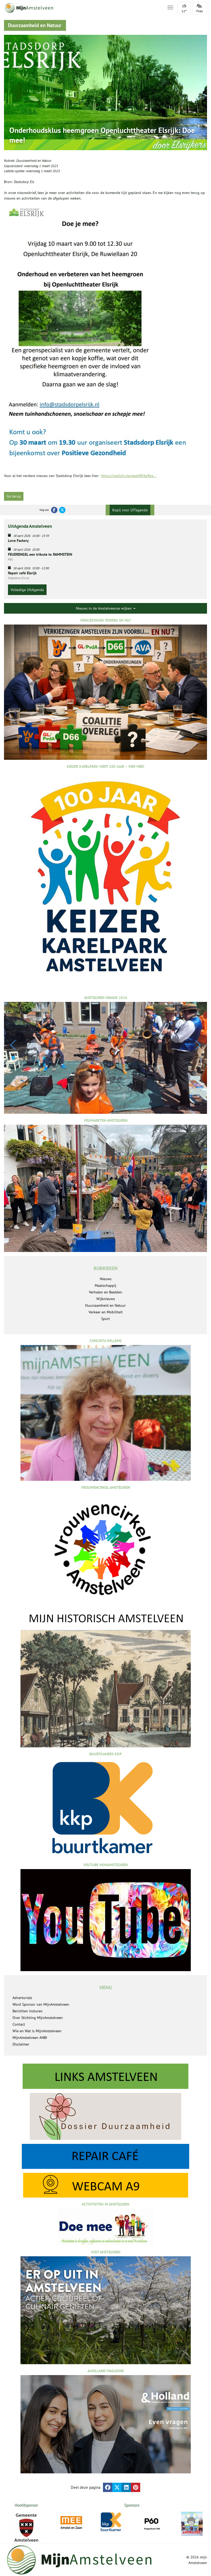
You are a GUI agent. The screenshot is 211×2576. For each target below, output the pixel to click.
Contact (19, 2024)
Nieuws (105, 1278)
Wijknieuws (105, 1298)
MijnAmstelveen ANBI (30, 2037)
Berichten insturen (28, 2011)
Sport (105, 1318)
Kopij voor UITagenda (130, 510)
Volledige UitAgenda (27, 589)
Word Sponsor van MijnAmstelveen (41, 2004)
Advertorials (22, 1997)
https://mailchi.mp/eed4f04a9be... (128, 475)
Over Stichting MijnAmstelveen (38, 2017)
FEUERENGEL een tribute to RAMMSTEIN (40, 554)
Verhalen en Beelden (105, 1292)
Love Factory (18, 540)
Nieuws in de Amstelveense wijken (105, 608)
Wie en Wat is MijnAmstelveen (37, 2031)
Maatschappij (105, 1285)
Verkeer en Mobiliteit (106, 1312)
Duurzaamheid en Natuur (33, 160)
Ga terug (14, 496)
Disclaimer (21, 2044)
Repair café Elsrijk (22, 573)
